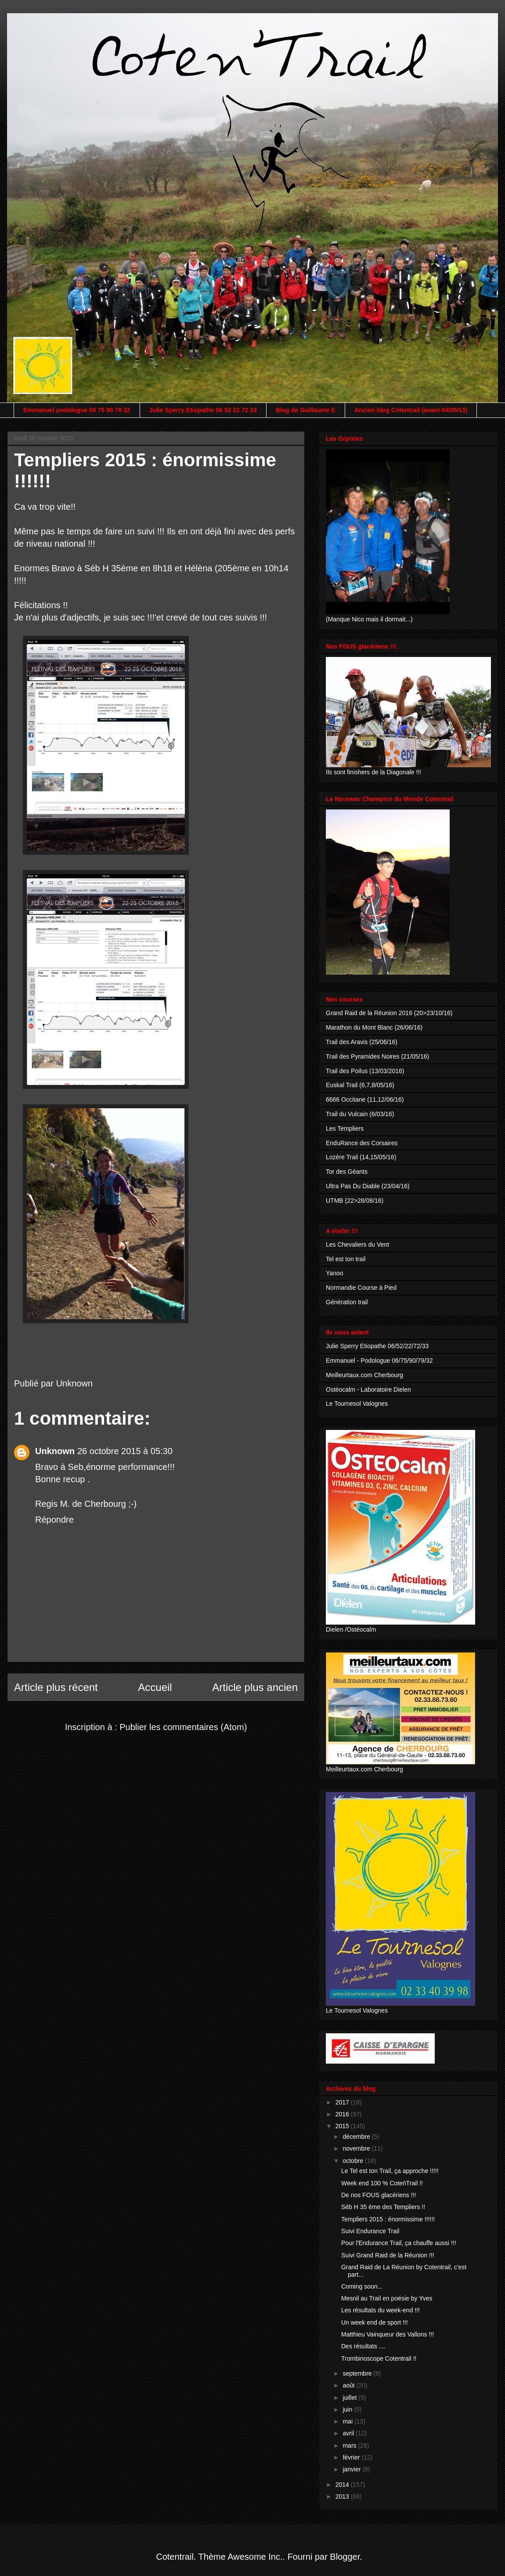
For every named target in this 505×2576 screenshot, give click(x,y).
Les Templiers (345, 1128)
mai (348, 2421)
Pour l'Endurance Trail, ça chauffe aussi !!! (398, 2242)
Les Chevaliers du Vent (357, 1244)
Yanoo (334, 1273)
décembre (357, 2136)
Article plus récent (56, 1687)
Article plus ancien (255, 1687)
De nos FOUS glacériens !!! (378, 2195)
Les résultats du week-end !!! (380, 2310)
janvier (352, 2469)
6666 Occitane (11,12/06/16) (365, 1099)
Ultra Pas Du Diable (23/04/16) (368, 1186)
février (352, 2457)
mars (350, 2445)
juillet (350, 2397)
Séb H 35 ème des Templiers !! (383, 2206)
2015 (343, 2126)
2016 (343, 2114)
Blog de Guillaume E (305, 410)
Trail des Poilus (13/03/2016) (365, 1070)
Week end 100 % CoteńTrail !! (382, 2183)
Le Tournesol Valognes (357, 1403)
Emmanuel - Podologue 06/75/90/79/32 (379, 1360)
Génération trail (347, 1302)
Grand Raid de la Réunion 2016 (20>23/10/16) (389, 1012)
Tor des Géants (347, 1171)
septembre (358, 2373)
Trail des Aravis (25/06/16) (361, 1041)
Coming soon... (361, 2286)
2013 (343, 2496)
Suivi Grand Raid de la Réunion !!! (387, 2255)
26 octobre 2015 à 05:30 (125, 1451)
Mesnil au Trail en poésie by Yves (387, 2298)
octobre (354, 2160)
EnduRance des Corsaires (361, 1143)
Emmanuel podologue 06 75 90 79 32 (76, 410)
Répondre (54, 1519)
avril (349, 2433)
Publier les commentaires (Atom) (183, 1727)
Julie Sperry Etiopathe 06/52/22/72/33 (377, 1346)
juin (348, 2409)
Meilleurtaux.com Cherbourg (364, 1375)
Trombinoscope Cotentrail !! (378, 2358)
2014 (343, 2484)
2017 (343, 2102)
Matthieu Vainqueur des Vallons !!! (387, 2334)
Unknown (55, 1451)
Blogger (345, 2556)
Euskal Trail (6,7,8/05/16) (360, 1084)
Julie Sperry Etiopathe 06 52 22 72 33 (203, 410)
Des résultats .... (363, 2346)
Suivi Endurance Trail (370, 2231)
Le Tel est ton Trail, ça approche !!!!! (390, 2170)
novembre (357, 2148)
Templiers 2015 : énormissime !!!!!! (388, 2219)
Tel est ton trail (345, 1259)
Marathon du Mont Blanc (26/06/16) (374, 1027)
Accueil (155, 1687)
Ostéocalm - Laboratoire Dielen (368, 1389)
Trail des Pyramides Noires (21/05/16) (377, 1056)
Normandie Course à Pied (361, 1287)
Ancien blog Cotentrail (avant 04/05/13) (411, 410)
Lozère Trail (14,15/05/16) (361, 1157)
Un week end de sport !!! (374, 2322)
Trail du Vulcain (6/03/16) (360, 1113)
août (349, 2385)
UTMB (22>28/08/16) (354, 1200)
